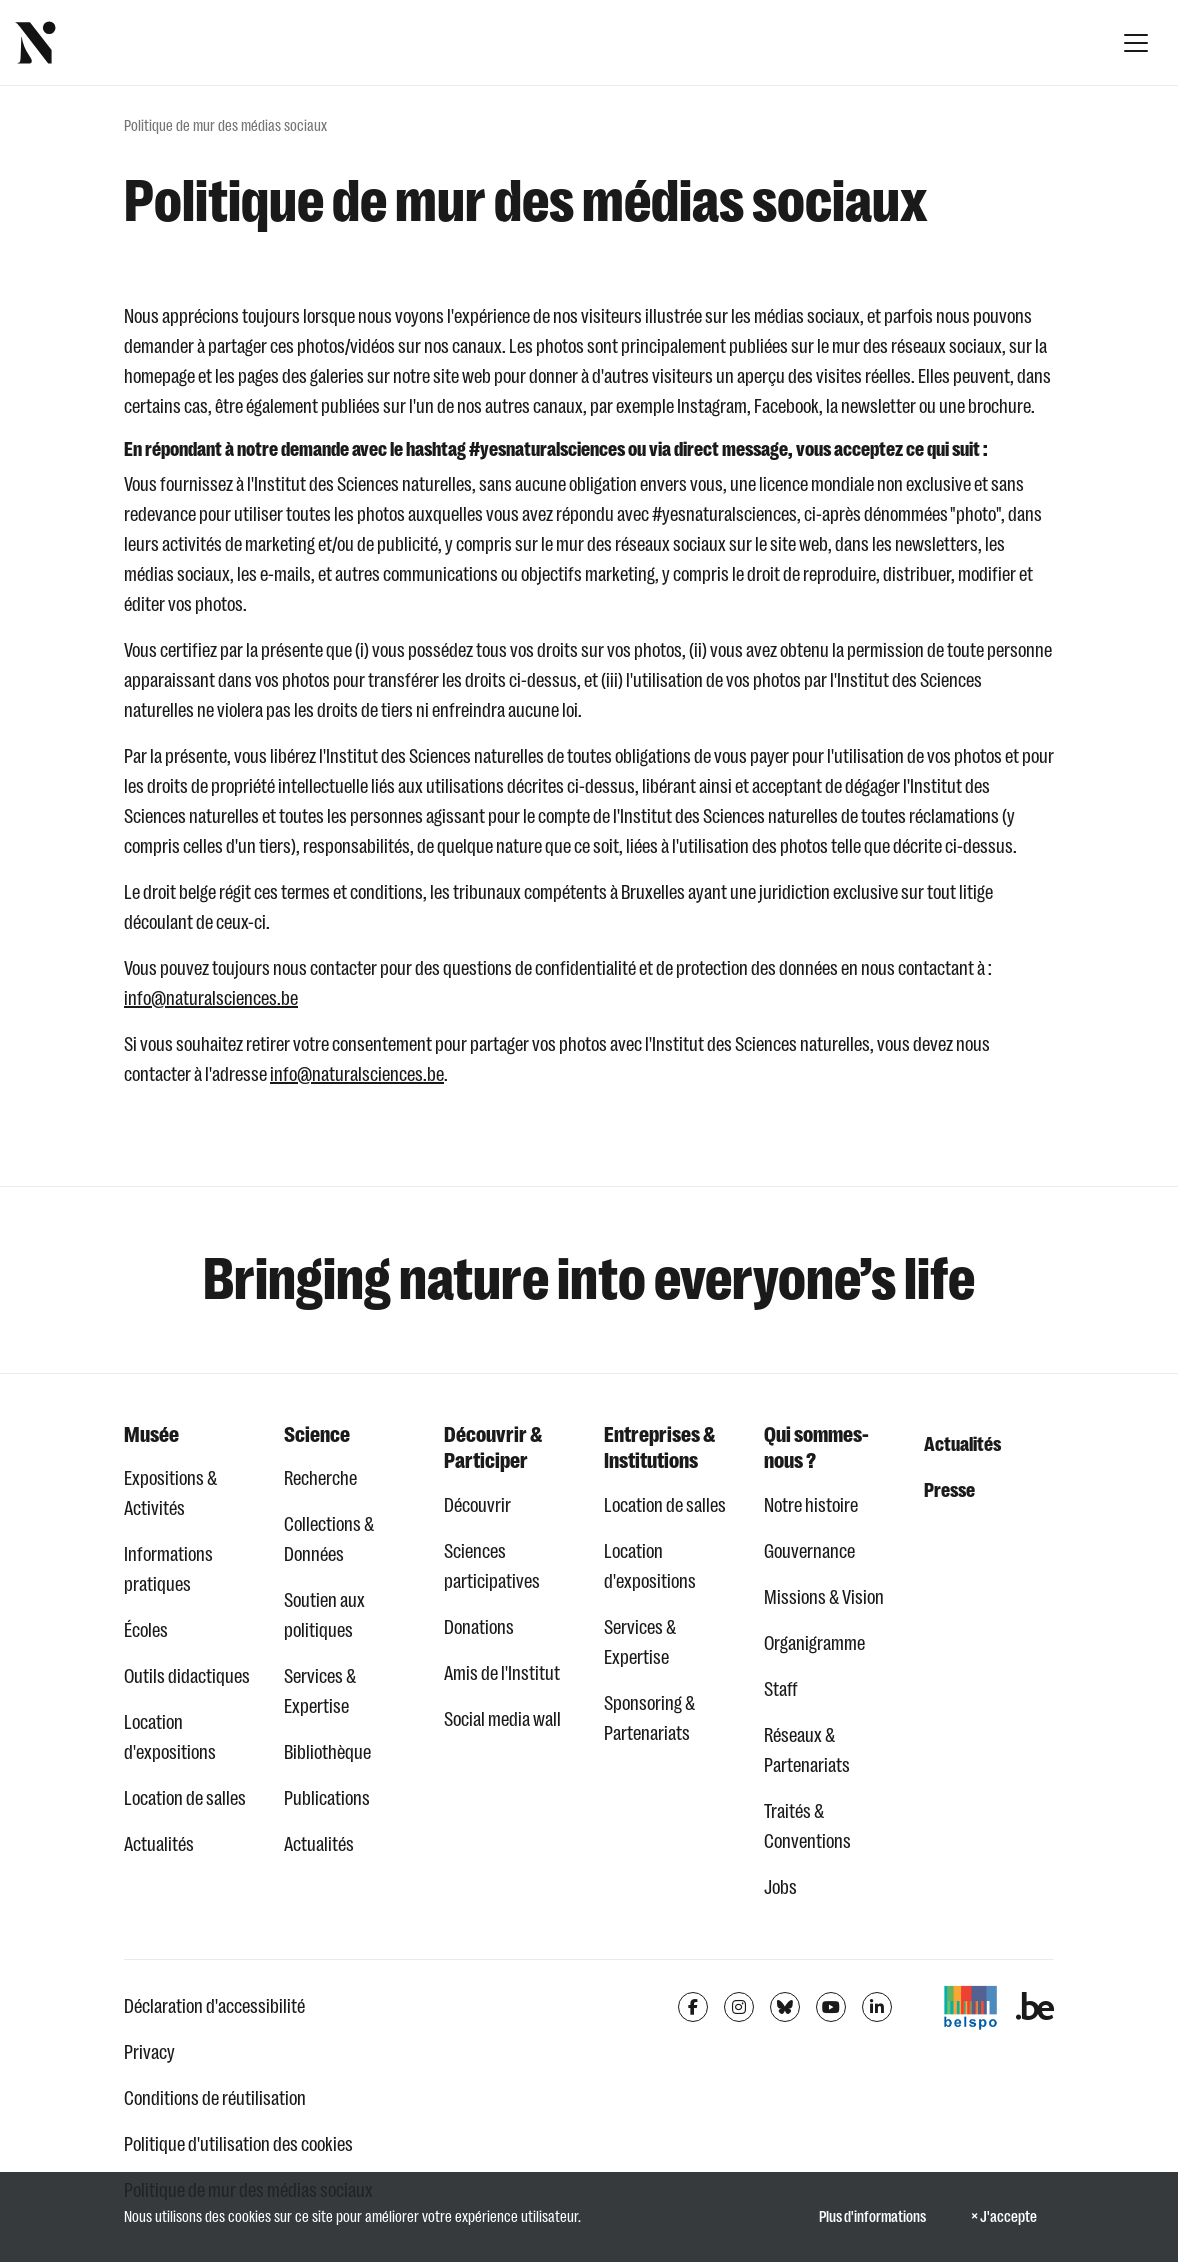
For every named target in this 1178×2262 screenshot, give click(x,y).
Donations (479, 1627)
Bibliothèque (327, 1752)
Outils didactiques (187, 1676)
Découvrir (477, 1505)
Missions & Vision (824, 1597)
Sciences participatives (492, 1566)
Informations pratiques (168, 1569)
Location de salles (185, 1798)
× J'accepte (1004, 2217)
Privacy (149, 2052)
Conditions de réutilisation (215, 2098)
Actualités (159, 1844)
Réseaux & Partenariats (807, 1750)
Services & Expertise (320, 1691)
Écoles (146, 1630)
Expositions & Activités (170, 1493)
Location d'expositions (170, 1737)
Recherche (320, 1478)
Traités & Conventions (807, 1826)
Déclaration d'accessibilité (214, 2006)
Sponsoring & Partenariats (649, 1718)
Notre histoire (811, 1505)
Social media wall (502, 1719)
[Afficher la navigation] (1136, 43)
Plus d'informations (872, 2217)
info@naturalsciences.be (211, 998)
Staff (781, 1689)
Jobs (780, 1887)
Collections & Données (329, 1539)
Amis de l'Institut (502, 1673)
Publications (327, 1798)
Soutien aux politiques (324, 1615)
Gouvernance (809, 1551)
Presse (949, 1490)
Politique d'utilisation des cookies (238, 2144)
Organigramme (814, 1643)
